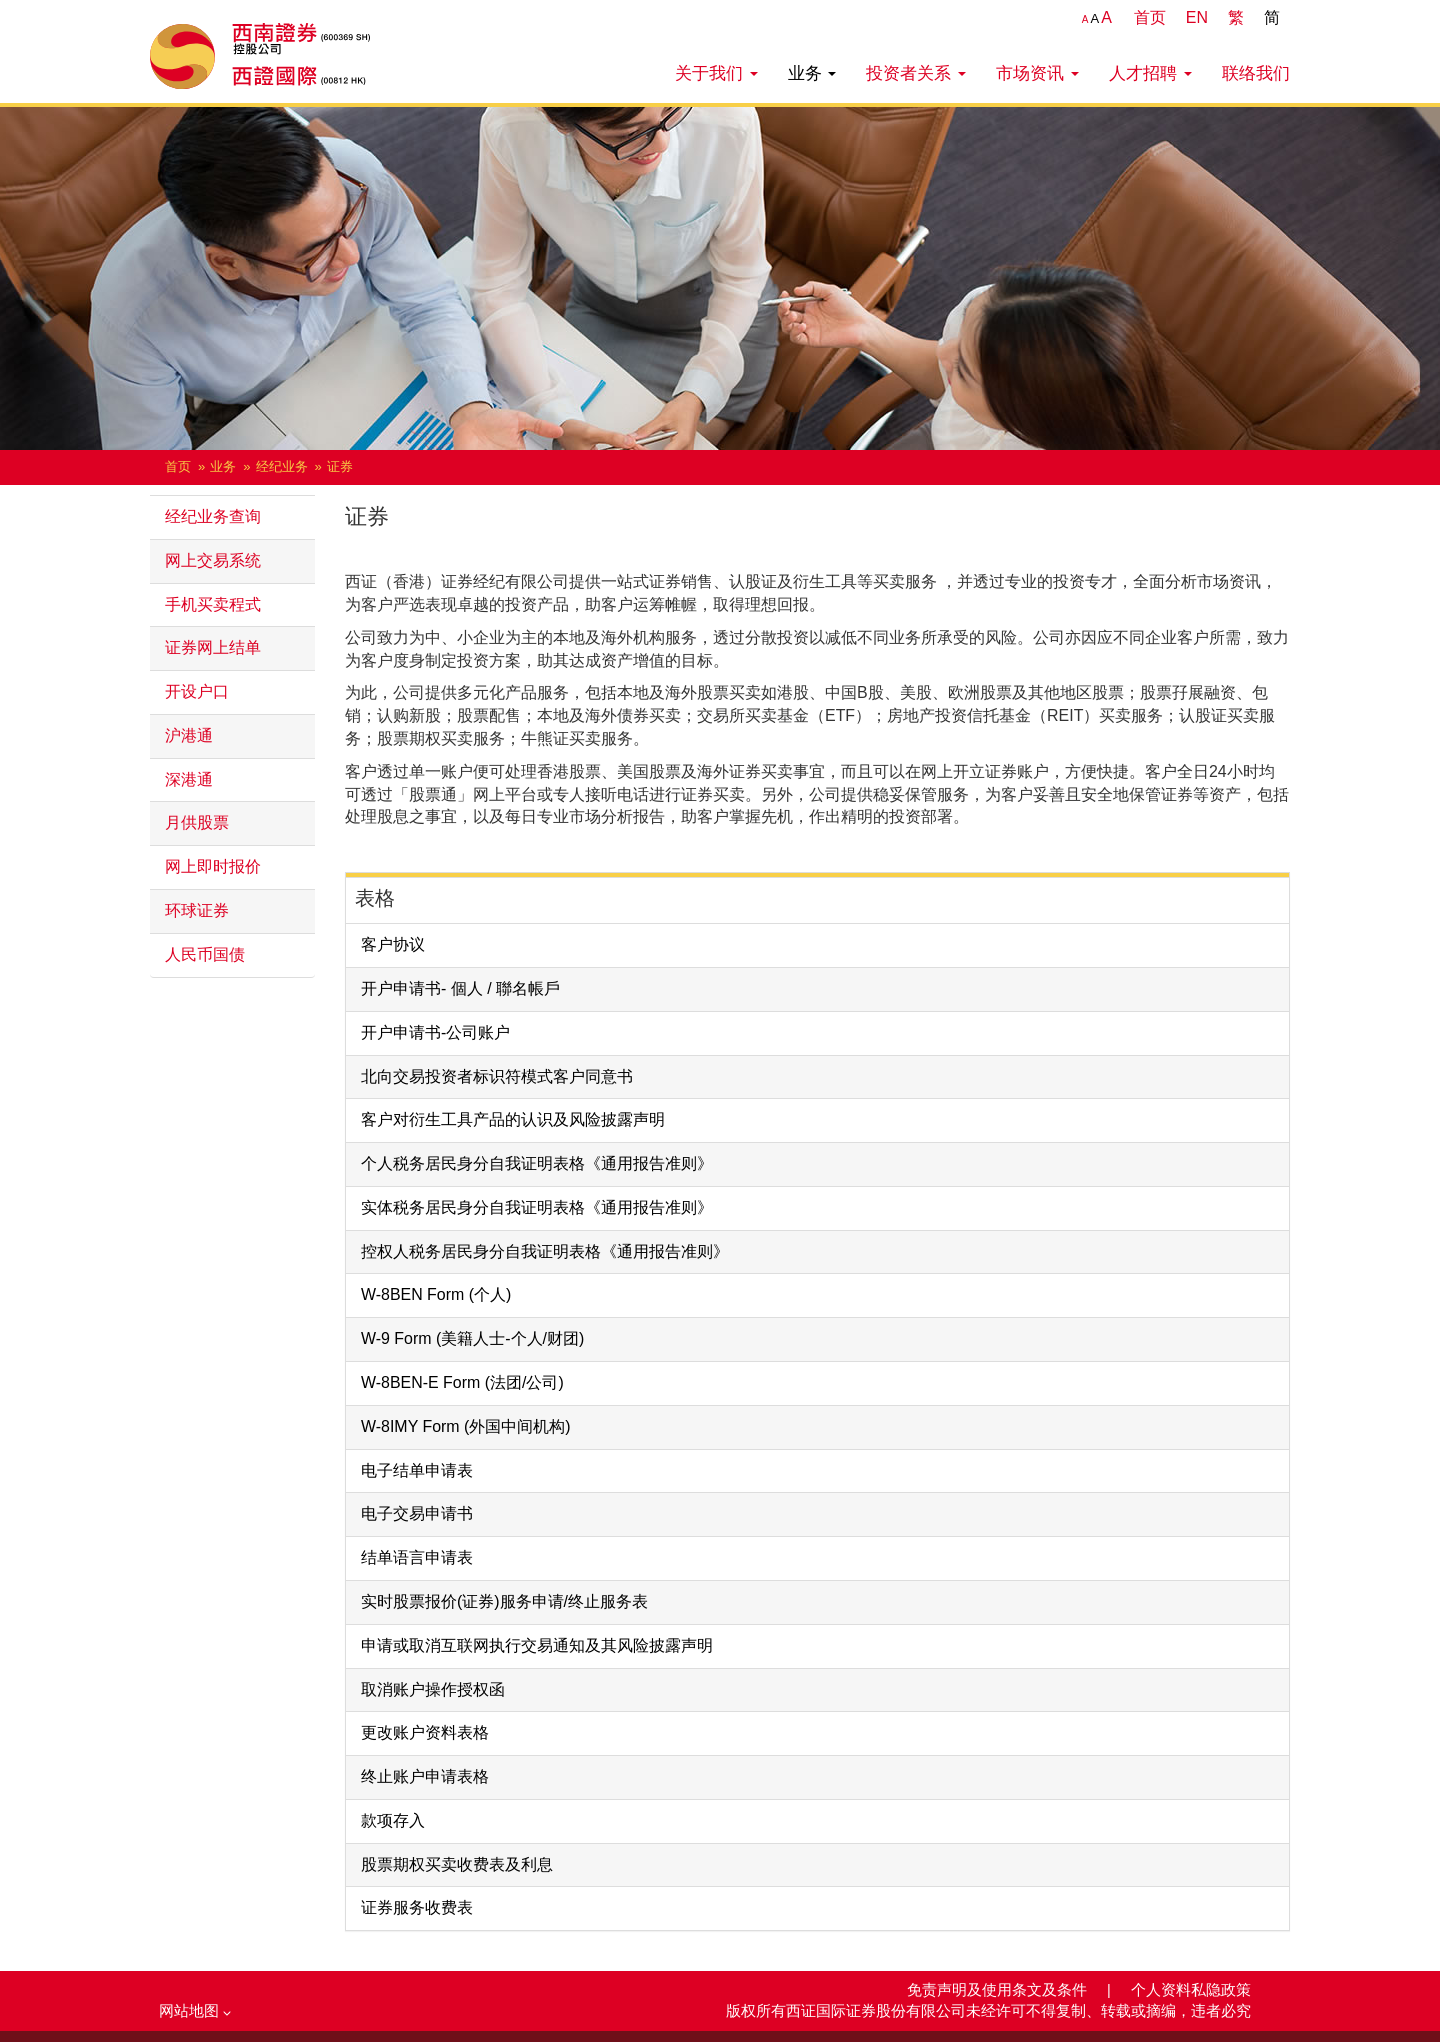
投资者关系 (916, 73)
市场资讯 (1037, 73)
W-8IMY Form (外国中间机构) (466, 1426)
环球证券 (197, 910)
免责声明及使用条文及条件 (999, 1990)
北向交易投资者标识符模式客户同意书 (497, 1076)
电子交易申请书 (417, 1513)
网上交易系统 (213, 560)
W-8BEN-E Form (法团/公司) (462, 1382)
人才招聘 (1150, 73)
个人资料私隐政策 (1191, 1990)
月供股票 (197, 822)
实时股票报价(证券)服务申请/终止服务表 (504, 1601)
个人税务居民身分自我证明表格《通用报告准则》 (537, 1163)
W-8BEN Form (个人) (436, 1294)
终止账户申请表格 (425, 1776)
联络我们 (1256, 73)
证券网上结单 (213, 647)
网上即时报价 (213, 866)
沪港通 (189, 735)
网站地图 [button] (195, 2011)
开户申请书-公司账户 (435, 1032)
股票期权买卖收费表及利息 (457, 1864)
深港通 (189, 779)
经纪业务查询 (213, 516)
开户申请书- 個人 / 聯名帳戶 (460, 988)
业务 (812, 73)
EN (1197, 17)
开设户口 (197, 691)
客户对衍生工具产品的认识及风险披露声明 (513, 1119)
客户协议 (393, 944)
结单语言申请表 (417, 1557)
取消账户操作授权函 (433, 1689)
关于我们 (716, 73)
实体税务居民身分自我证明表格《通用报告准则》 (537, 1207)
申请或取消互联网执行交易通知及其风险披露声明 (537, 1645)
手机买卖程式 (213, 604)
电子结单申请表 (417, 1470)
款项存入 (393, 1820)
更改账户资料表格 (425, 1732)
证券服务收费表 (417, 1907)
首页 (1150, 17)
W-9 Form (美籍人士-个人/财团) (472, 1338)
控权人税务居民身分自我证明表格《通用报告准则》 (545, 1251)
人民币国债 (205, 954)
